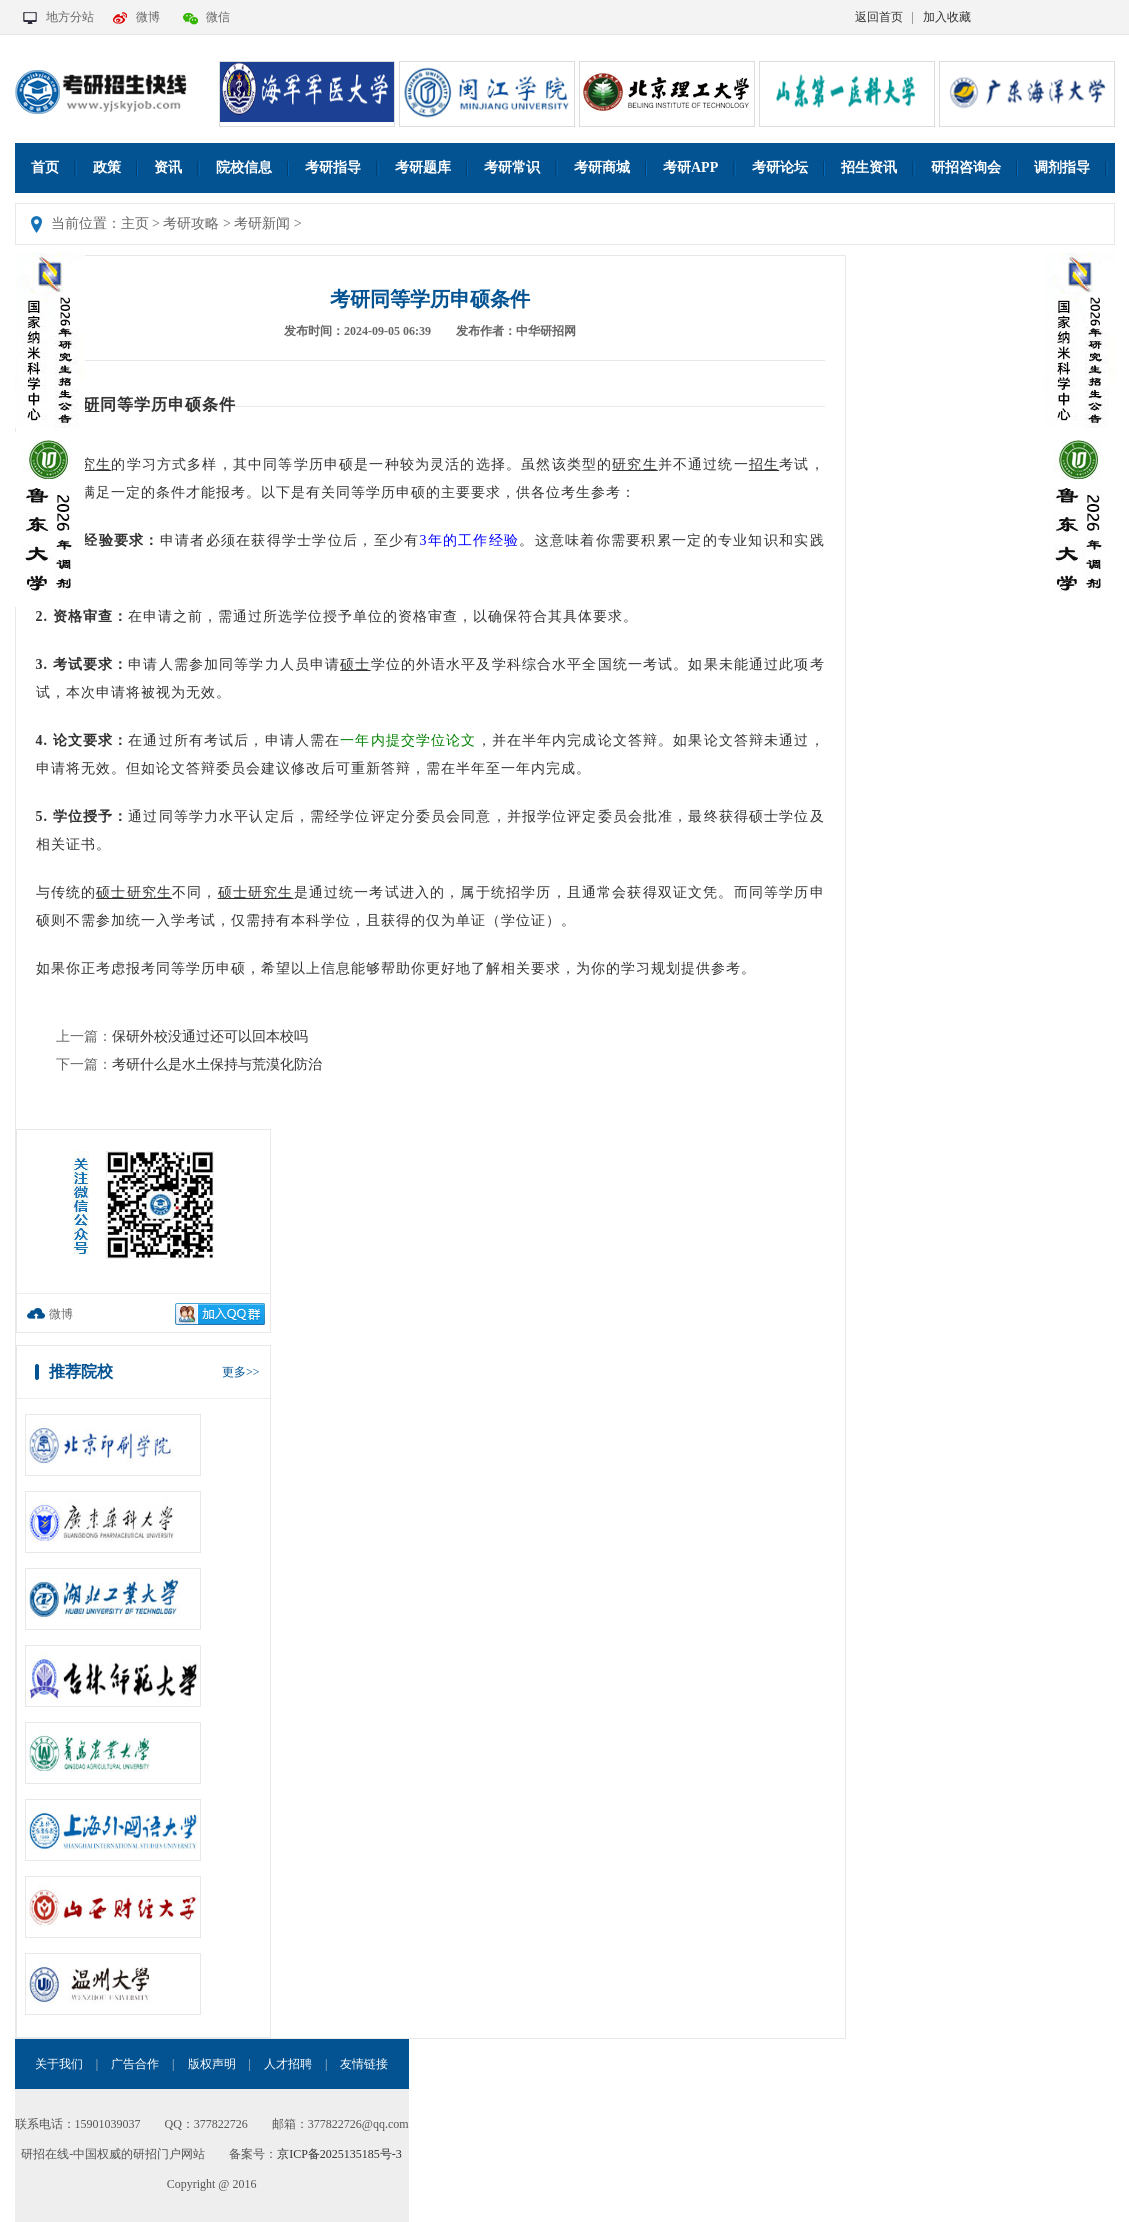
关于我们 (59, 2064)
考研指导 (333, 167)
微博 (148, 17)
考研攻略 (191, 223)
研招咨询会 (966, 167)
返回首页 (879, 17)
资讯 (168, 167)
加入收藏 (947, 17)
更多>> (241, 1372)
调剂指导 (1062, 167)
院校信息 (244, 167)
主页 (135, 223)
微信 (218, 17)
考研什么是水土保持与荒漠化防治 (217, 1064)
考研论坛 (780, 167)
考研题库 (423, 167)
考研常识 (512, 167)
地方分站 (70, 17)
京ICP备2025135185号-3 (339, 2154)
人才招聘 (288, 2064)
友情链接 (364, 2064)
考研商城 (602, 167)
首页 (45, 167)
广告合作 (135, 2064)
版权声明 (212, 2064)
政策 (107, 167)
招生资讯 (869, 167)
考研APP (690, 167)
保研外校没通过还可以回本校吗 (210, 1036)
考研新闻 (262, 223)
